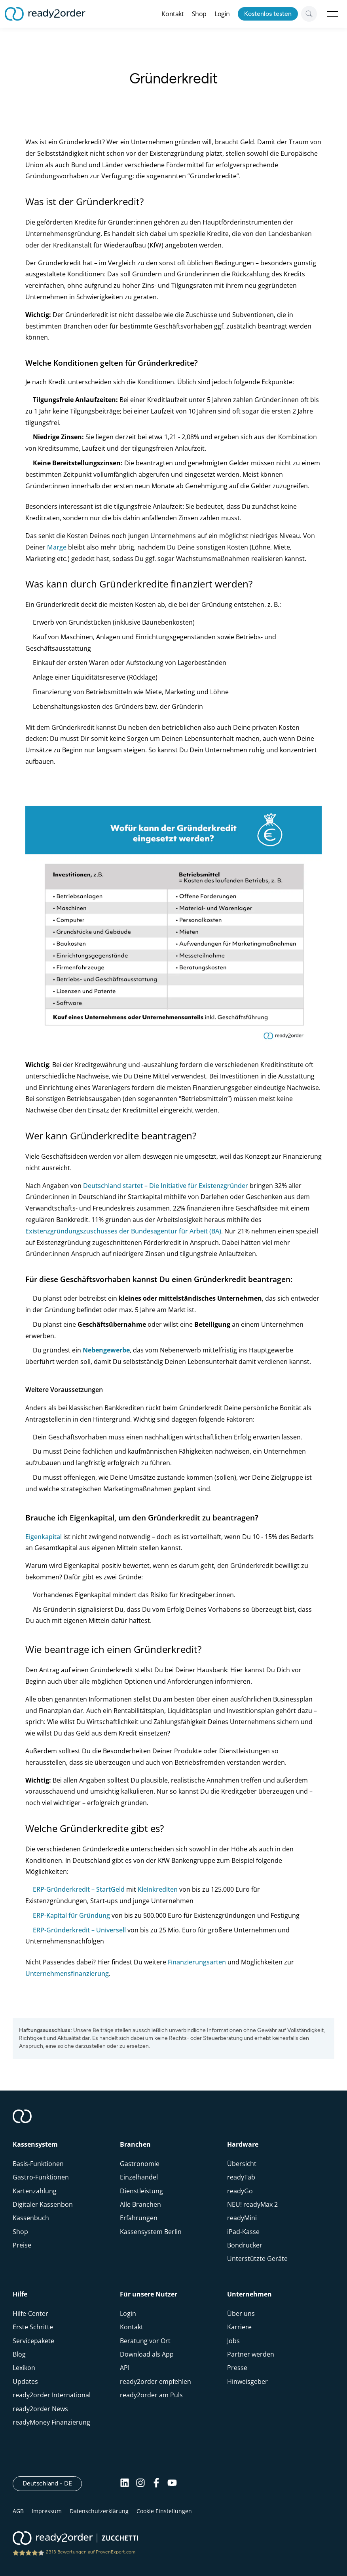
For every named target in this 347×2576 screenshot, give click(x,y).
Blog (19, 2354)
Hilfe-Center (30, 2313)
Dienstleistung (141, 2191)
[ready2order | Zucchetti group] (75, 2538)
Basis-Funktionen (38, 2163)
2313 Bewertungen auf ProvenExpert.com (90, 2552)
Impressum (47, 2511)
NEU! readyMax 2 (252, 2204)
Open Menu (332, 13)
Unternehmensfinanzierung (67, 1973)
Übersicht (241, 2163)
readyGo (240, 2191)
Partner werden (250, 2354)
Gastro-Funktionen (41, 2177)
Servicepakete (33, 2340)
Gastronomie (139, 2163)
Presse (237, 2367)
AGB (18, 2511)
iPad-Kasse (243, 2231)
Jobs (233, 2340)
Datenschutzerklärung (99, 2511)
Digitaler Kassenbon (43, 2204)
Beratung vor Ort (145, 2340)
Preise (22, 2245)
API (124, 2367)
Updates (25, 2381)
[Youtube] (172, 2483)
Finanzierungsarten (197, 1962)
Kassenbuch (31, 2217)
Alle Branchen (140, 2204)
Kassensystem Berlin (151, 2231)
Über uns (241, 2313)
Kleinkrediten (158, 1889)
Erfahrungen (138, 2217)
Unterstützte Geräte (257, 2258)
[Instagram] (140, 2483)
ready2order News (40, 2408)
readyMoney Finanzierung (51, 2422)
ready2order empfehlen (155, 2381)
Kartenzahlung (35, 2191)
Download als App (147, 2354)
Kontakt (172, 13)
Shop (199, 13)
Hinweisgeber (247, 2381)
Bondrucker (244, 2245)
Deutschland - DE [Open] (52, 2483)
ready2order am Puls (151, 2395)
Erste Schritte (33, 2327)
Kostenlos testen (268, 13)
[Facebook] (156, 2483)
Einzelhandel (139, 2177)
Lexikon (24, 2367)
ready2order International (52, 2395)
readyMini (242, 2217)
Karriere (239, 2327)
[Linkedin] (124, 2483)
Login (222, 13)
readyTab (241, 2177)
